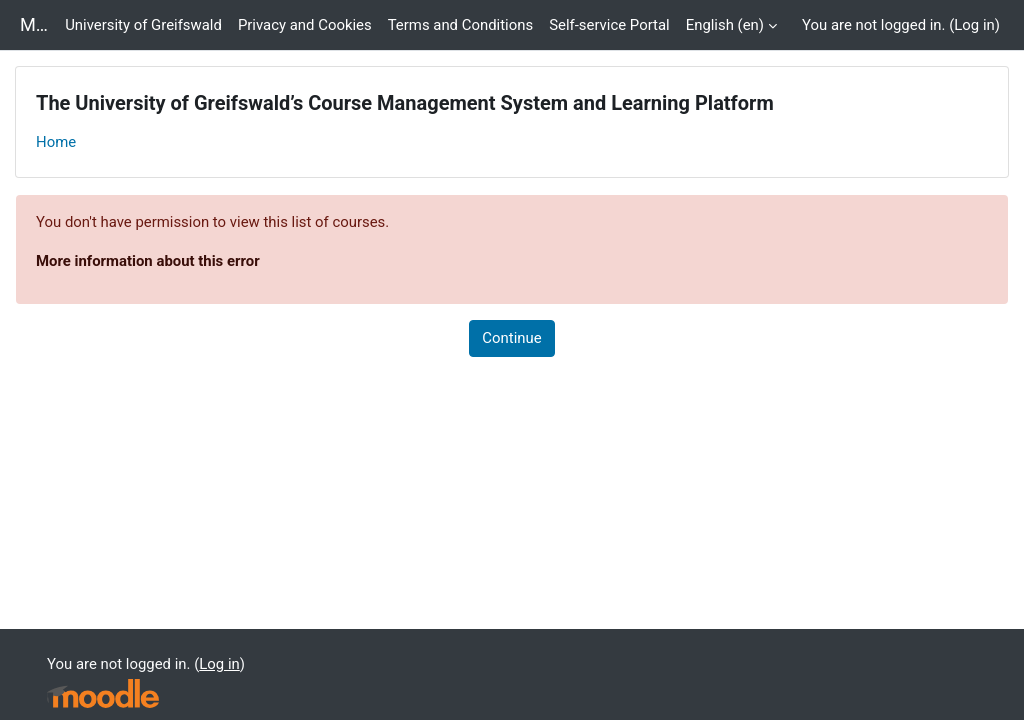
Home (56, 142)
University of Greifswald (143, 25)
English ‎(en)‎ (725, 25)
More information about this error (148, 261)
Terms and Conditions (460, 25)
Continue (511, 338)
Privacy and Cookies (305, 25)
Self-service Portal (609, 25)
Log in (974, 25)
